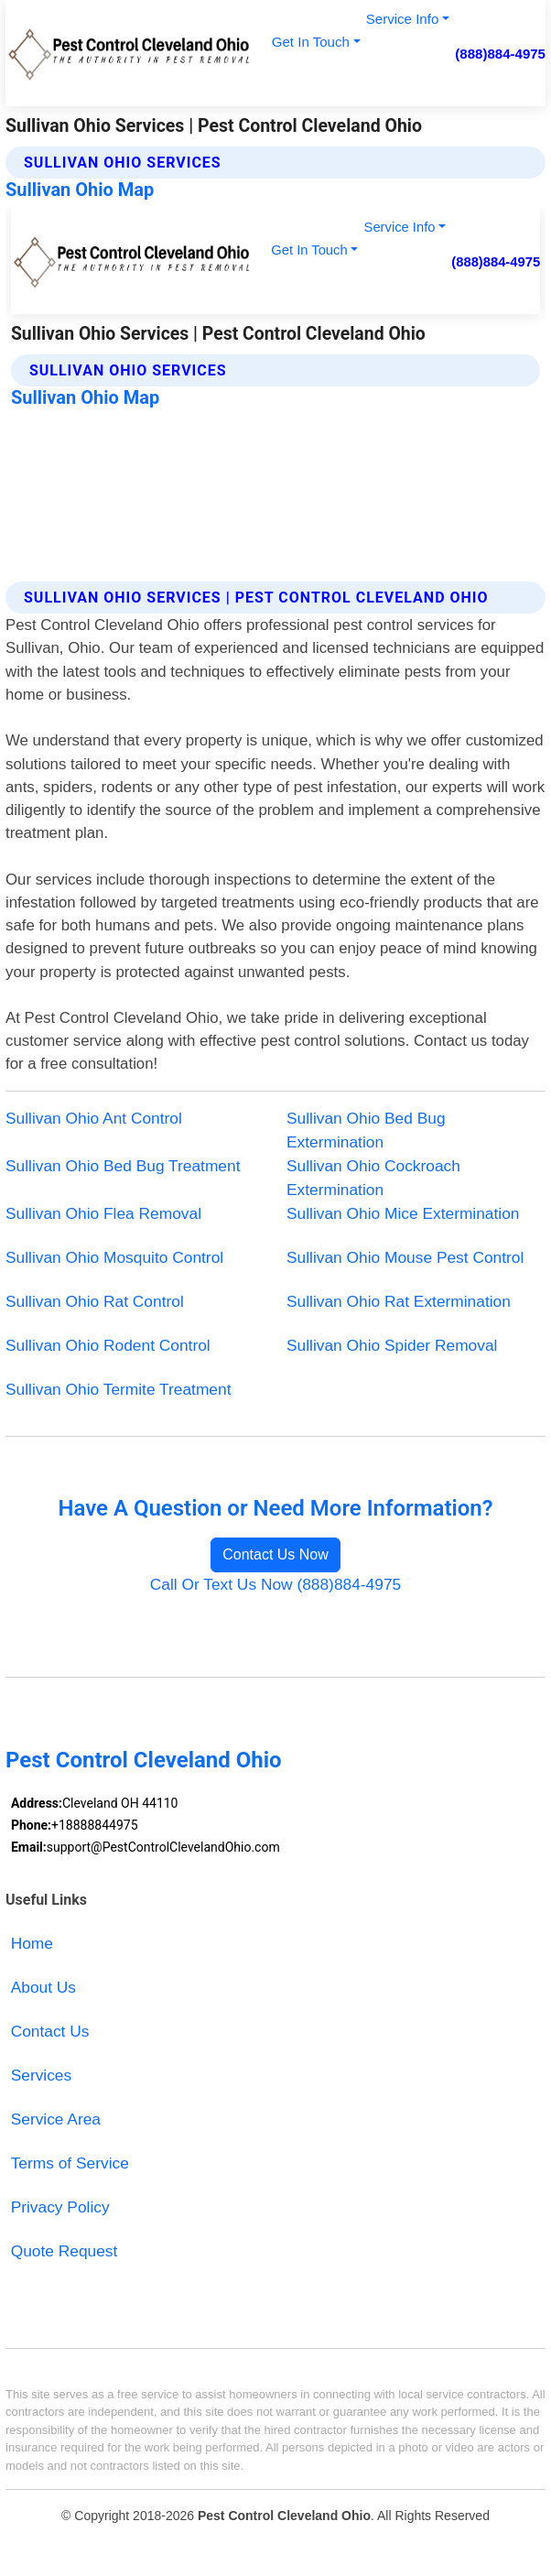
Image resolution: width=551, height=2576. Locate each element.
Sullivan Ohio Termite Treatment (118, 1389)
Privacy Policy (60, 2207)
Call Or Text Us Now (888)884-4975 (275, 1584)
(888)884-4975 (500, 53)
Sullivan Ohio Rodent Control (108, 1345)
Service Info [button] (402, 19)
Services (41, 2075)
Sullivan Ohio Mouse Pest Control (405, 1257)
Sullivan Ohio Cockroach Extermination (373, 1178)
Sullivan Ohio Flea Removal (103, 1213)
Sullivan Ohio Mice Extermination (402, 1213)
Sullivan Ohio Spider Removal (391, 1345)
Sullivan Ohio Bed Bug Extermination (366, 1130)
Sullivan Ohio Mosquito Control (114, 1257)
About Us (43, 1987)
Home (32, 1943)
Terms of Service (70, 2163)
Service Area (56, 2119)
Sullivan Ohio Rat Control (94, 1301)
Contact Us (50, 2031)
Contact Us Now (275, 1554)
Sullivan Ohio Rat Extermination (398, 1301)
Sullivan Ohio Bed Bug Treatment (122, 1166)
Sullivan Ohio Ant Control (93, 1118)
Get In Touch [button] (311, 41)
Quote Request (64, 2251)
